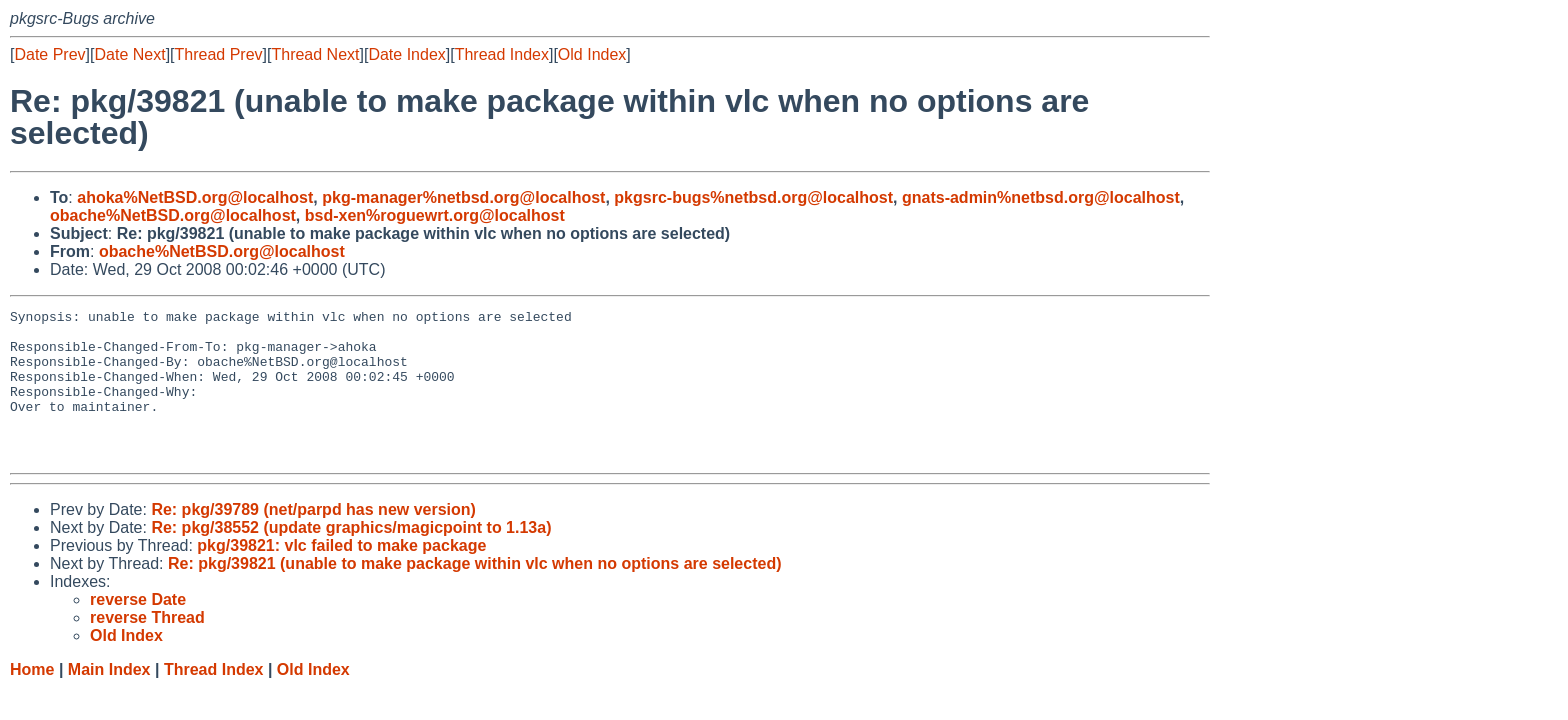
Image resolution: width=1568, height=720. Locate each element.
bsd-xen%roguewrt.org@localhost (435, 215)
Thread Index (502, 54)
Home (32, 699)
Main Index (109, 699)
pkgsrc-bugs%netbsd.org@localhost (753, 197)
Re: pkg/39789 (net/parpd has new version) (313, 539)
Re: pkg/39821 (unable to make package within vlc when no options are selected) (475, 593)
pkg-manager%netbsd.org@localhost (463, 197)
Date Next (129, 54)
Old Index (592, 54)
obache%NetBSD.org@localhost (173, 215)
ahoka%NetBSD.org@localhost (195, 197)
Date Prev (49, 54)
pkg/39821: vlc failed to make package (341, 575)
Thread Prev (219, 54)
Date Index (406, 54)
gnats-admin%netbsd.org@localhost (1041, 197)
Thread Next (315, 54)
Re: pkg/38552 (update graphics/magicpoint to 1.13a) (351, 557)
